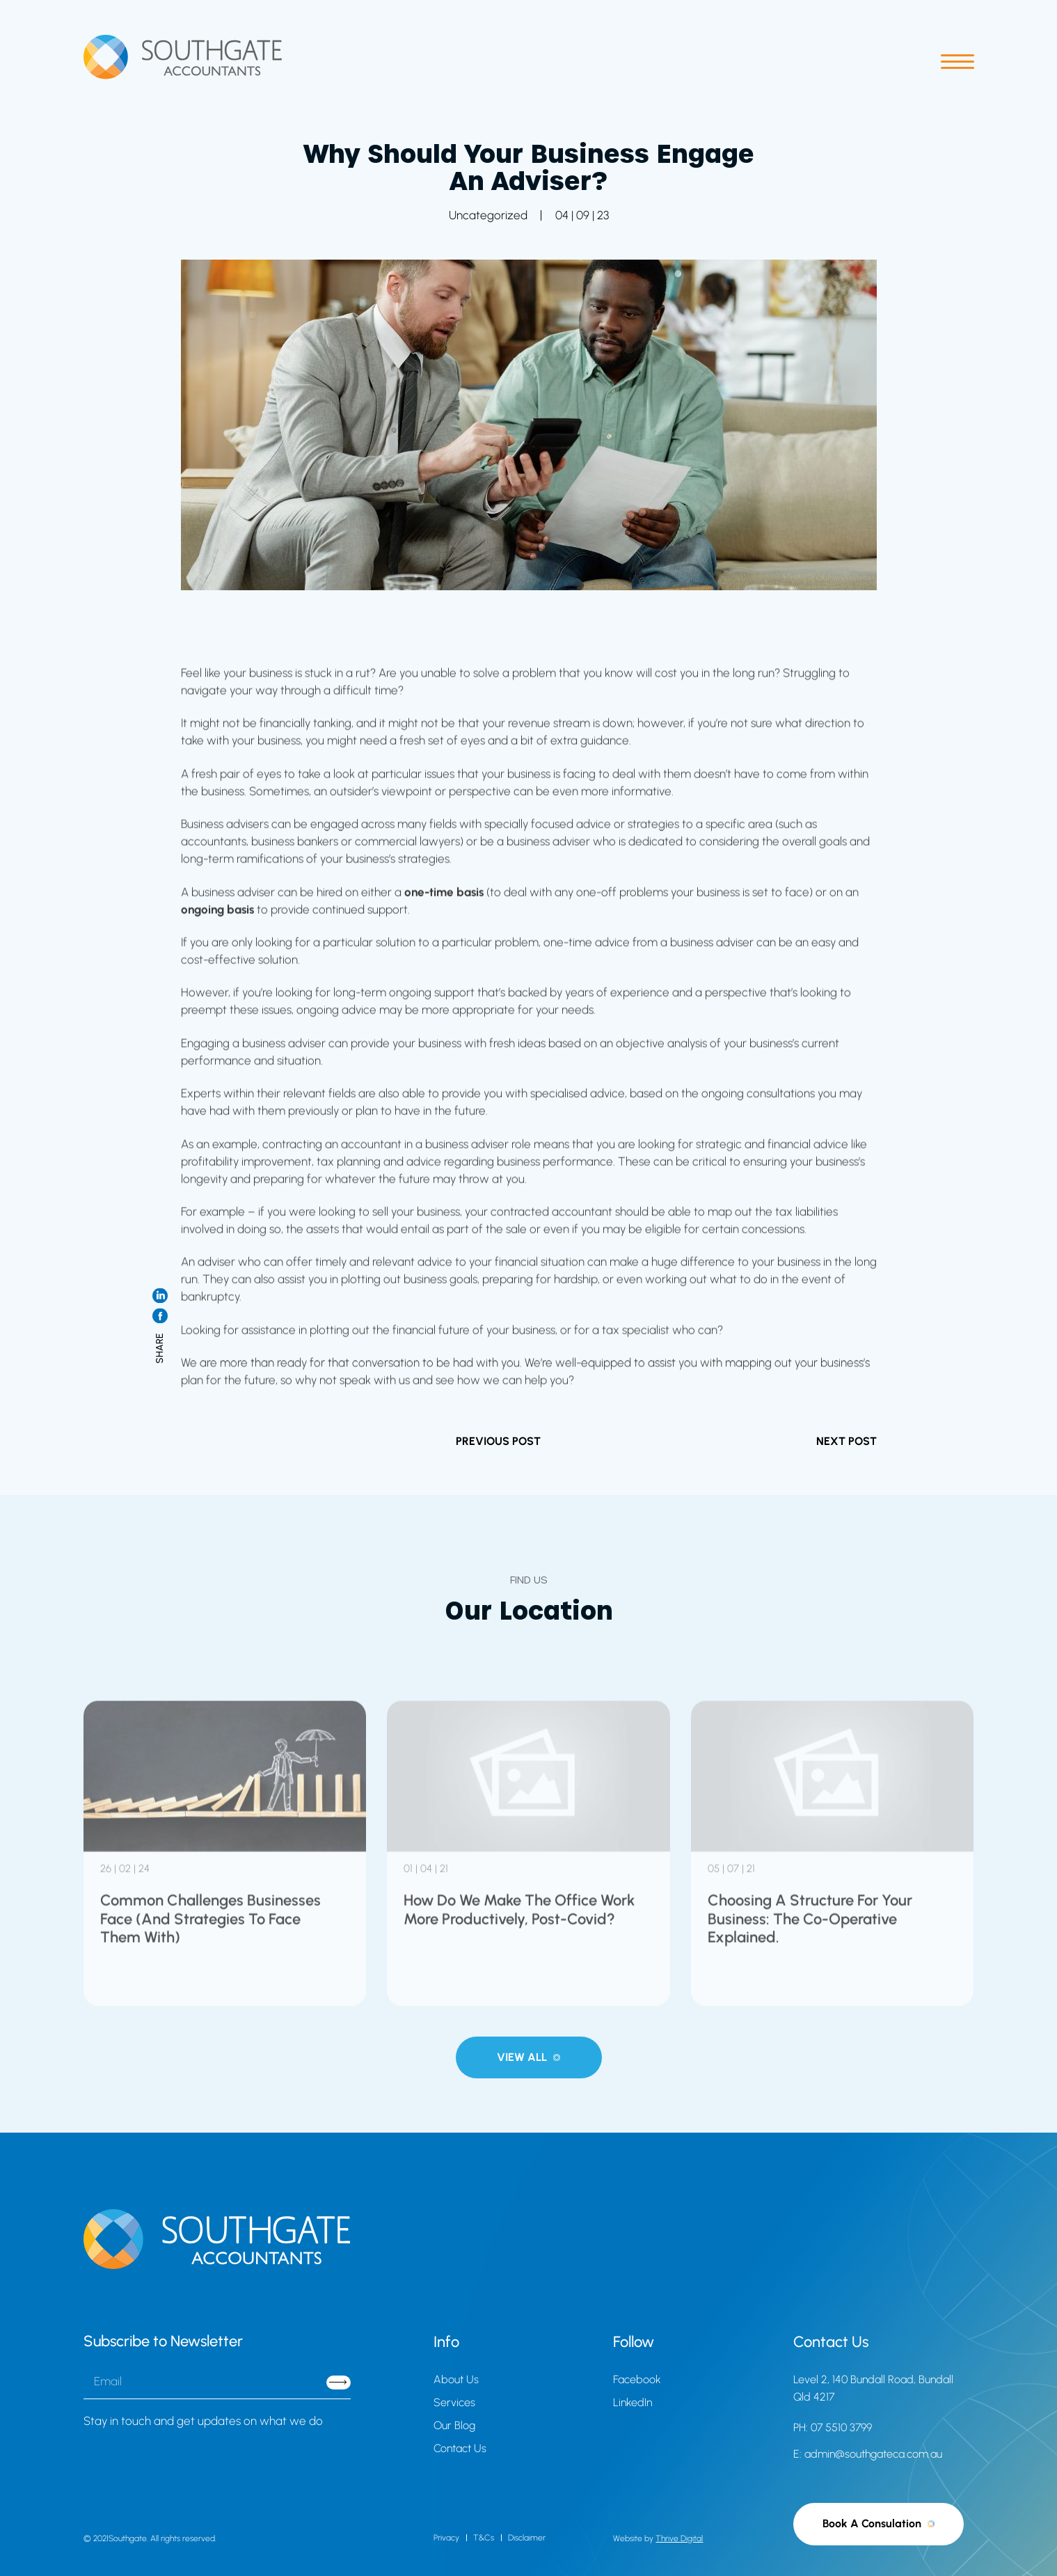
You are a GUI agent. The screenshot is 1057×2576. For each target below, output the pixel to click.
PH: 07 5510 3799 (832, 2427)
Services (454, 2402)
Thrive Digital (679, 2538)
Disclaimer (527, 2538)
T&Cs (483, 2538)
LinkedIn (632, 2402)
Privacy (446, 2538)
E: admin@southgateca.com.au (867, 2453)
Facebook (637, 2379)
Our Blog (454, 2425)
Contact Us (460, 2448)
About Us (456, 2379)
